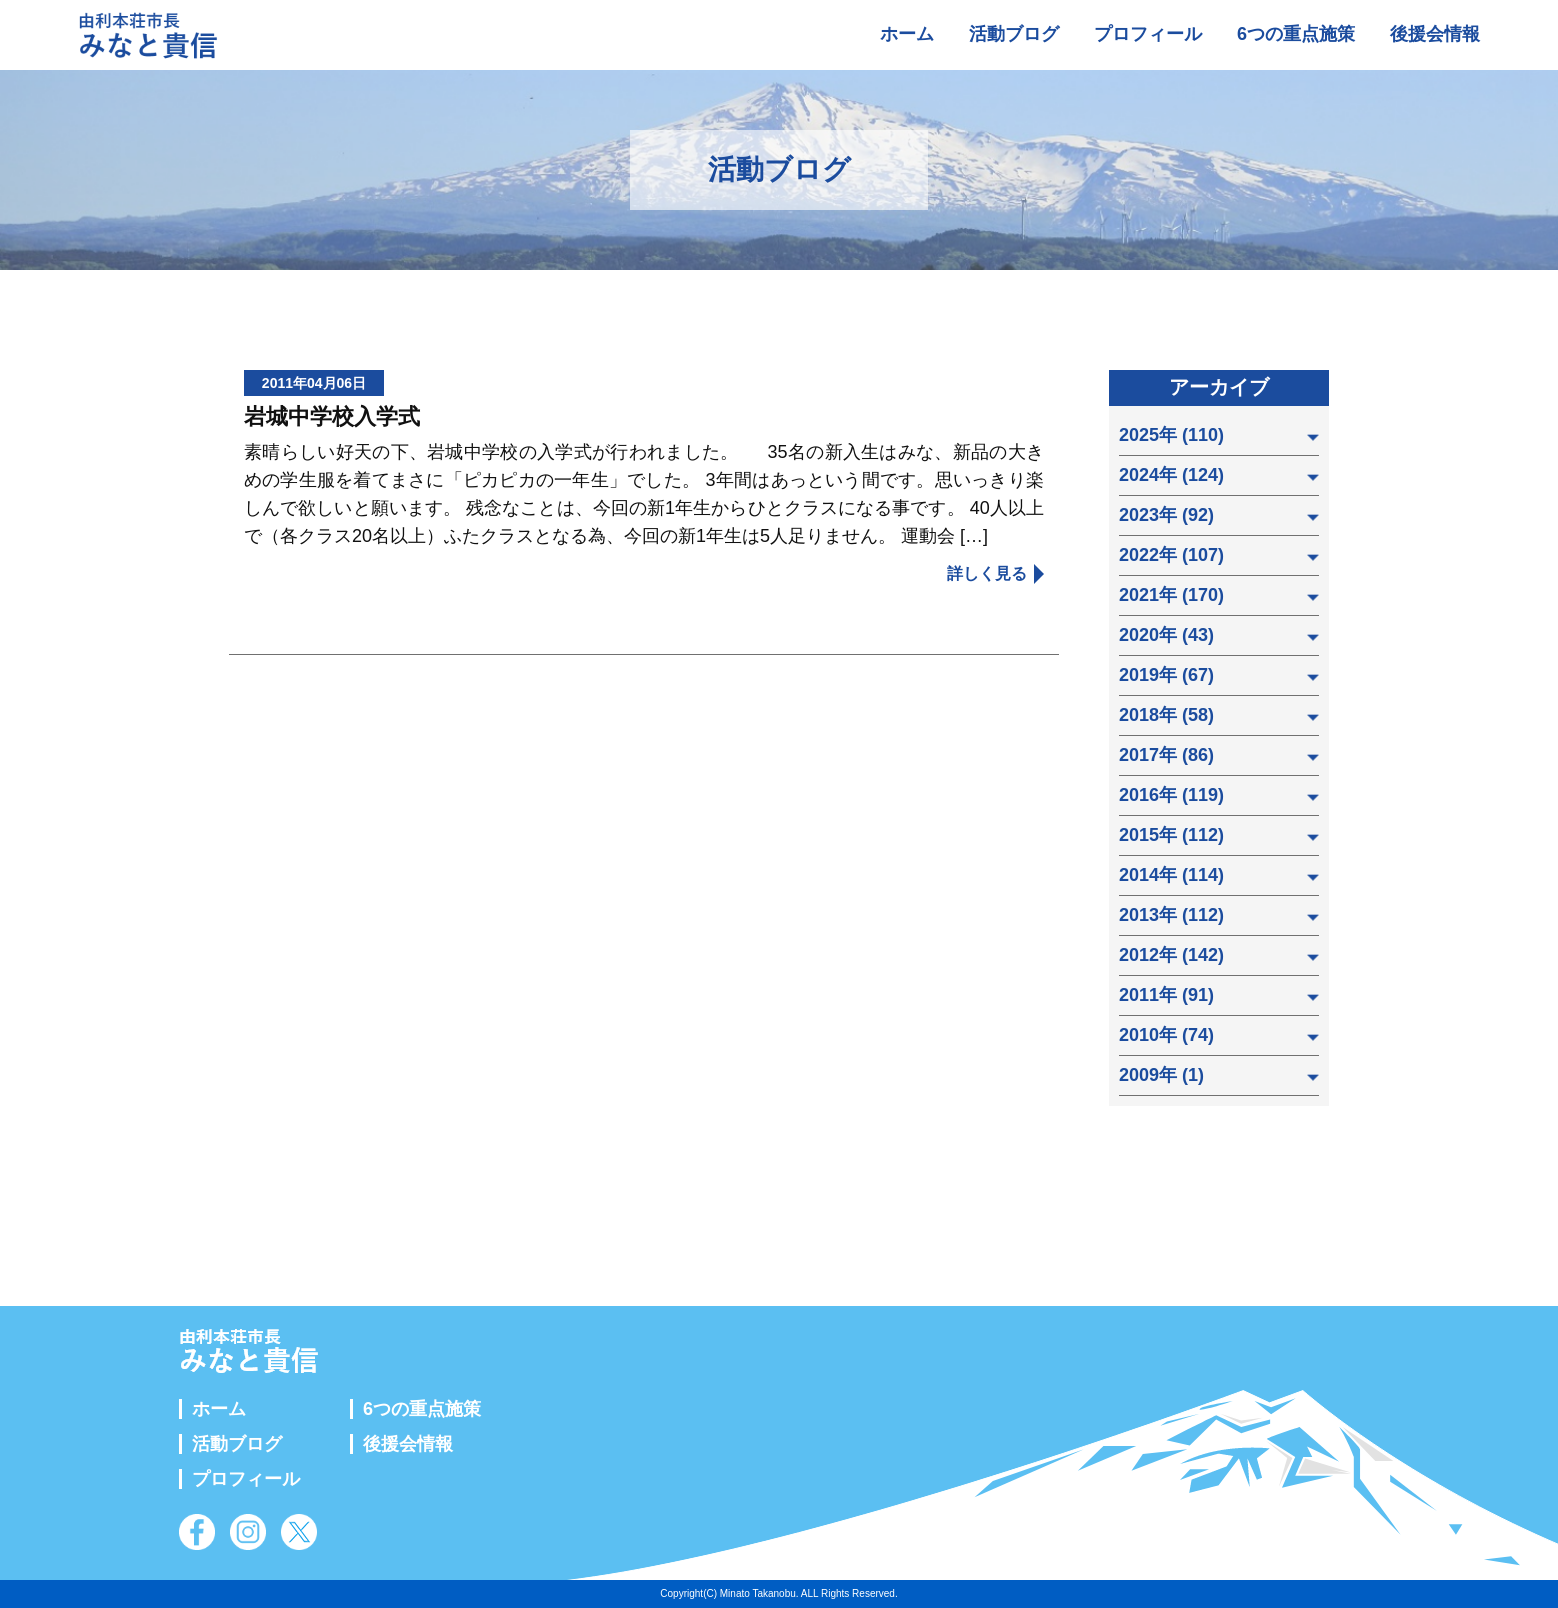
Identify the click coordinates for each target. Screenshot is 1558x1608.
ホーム (907, 34)
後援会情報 (1435, 34)
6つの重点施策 (1296, 34)
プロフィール (1148, 34)
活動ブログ (1014, 34)
